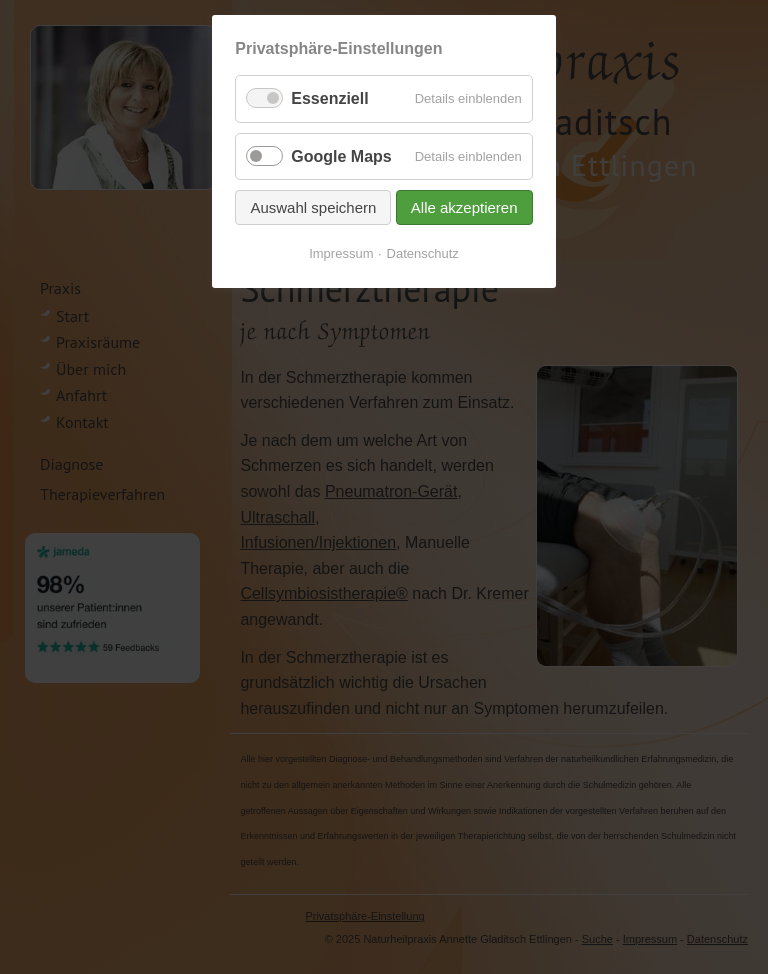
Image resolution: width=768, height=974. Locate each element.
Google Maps (341, 156)
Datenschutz (423, 253)
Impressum (341, 253)
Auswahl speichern (313, 207)
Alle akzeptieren (464, 207)
